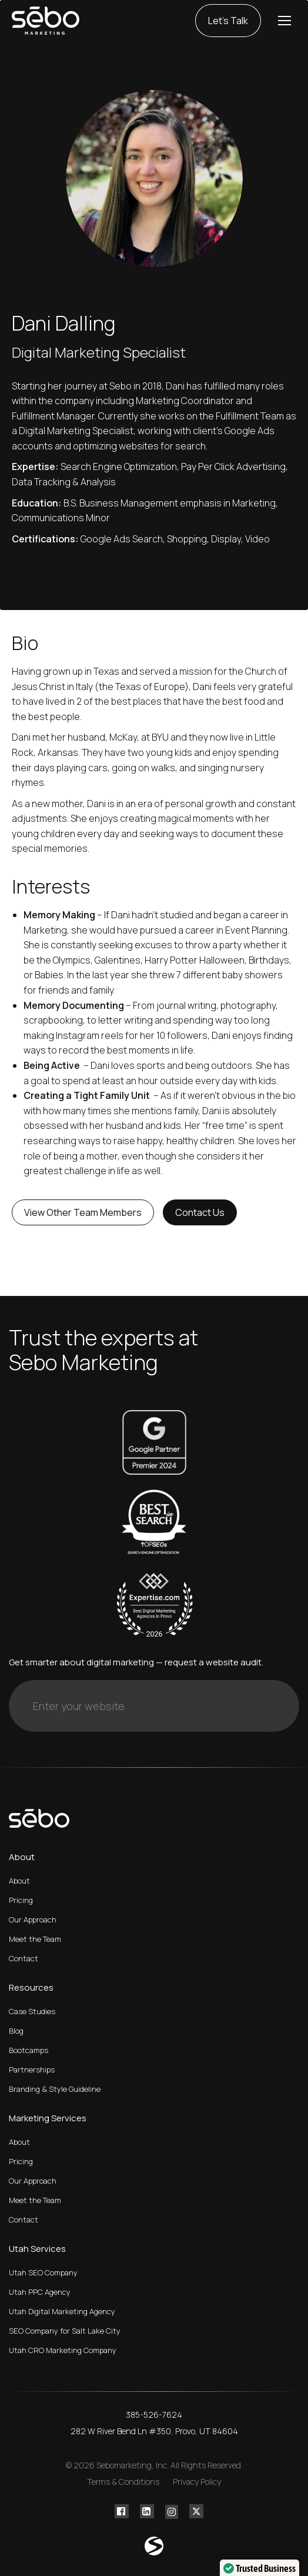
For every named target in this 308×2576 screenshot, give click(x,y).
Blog (16, 2030)
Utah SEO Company (43, 2272)
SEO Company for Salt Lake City (64, 2330)
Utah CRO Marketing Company (62, 2350)
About (19, 1880)
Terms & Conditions (123, 2482)
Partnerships (32, 2069)
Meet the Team (35, 1939)
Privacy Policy (197, 2482)
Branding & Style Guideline (55, 2089)
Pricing (21, 1900)
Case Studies (32, 2011)
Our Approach (32, 1919)
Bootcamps (28, 2050)
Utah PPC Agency (40, 2292)
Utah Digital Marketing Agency (62, 2311)
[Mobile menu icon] (284, 20)
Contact (23, 1958)
